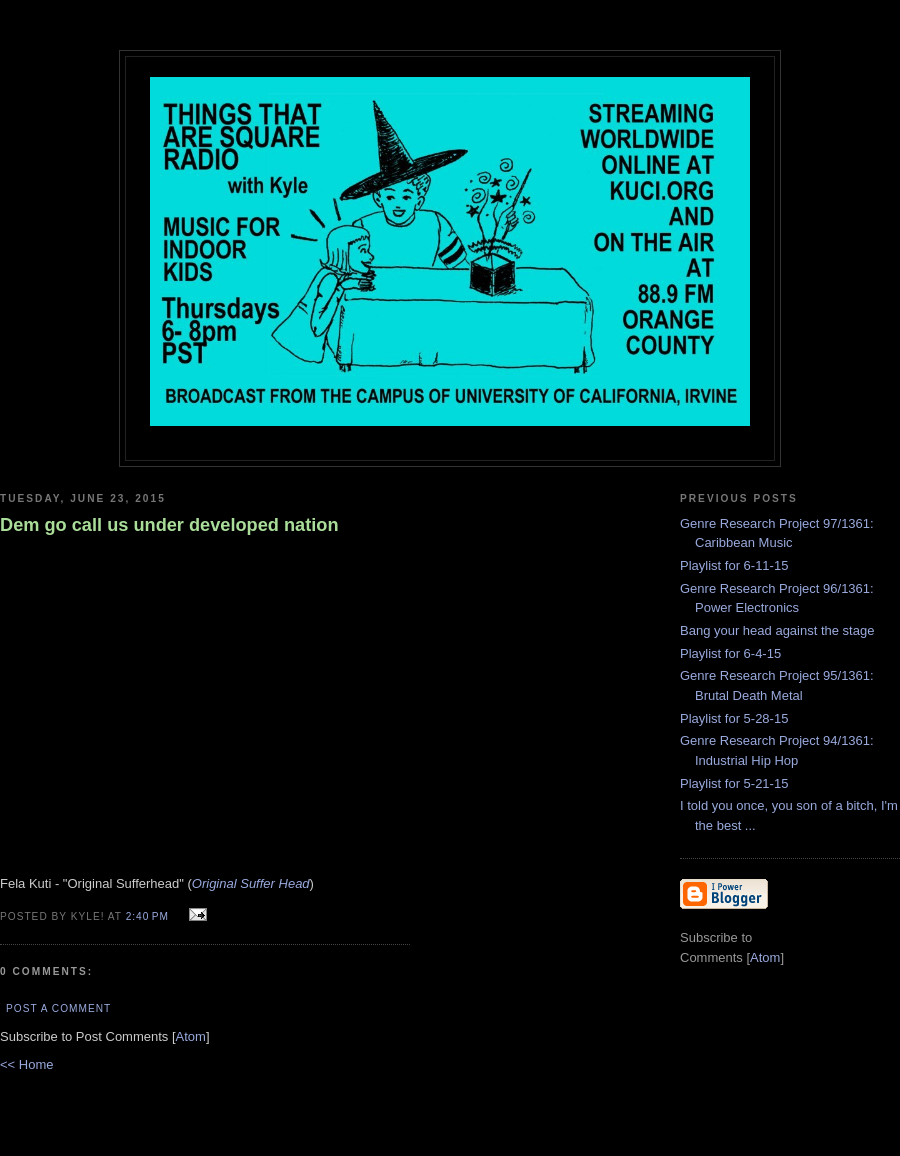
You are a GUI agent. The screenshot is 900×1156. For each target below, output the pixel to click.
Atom (191, 1036)
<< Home (26, 1064)
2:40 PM (149, 916)
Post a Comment (58, 1008)
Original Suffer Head (251, 883)
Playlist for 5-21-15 (734, 783)
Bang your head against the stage (777, 630)
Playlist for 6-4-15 (730, 653)
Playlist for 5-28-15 (734, 718)
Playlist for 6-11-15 (734, 565)
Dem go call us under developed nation (169, 525)
